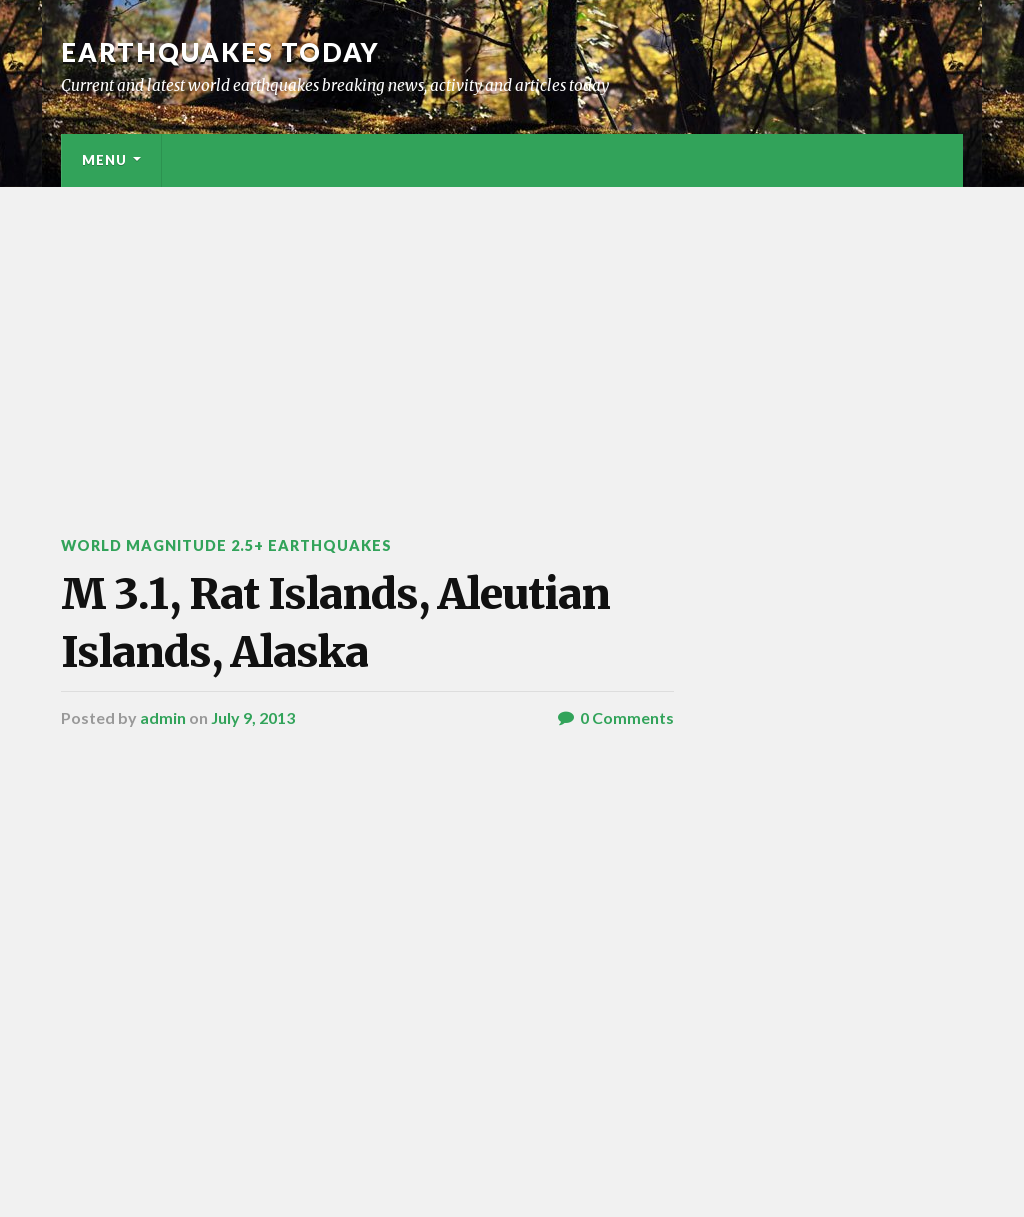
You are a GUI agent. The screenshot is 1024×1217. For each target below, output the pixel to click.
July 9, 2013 (253, 717)
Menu (104, 160)
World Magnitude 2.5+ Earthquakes (226, 545)
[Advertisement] (512, 337)
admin (163, 717)
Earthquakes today (220, 52)
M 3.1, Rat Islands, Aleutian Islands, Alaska (335, 622)
